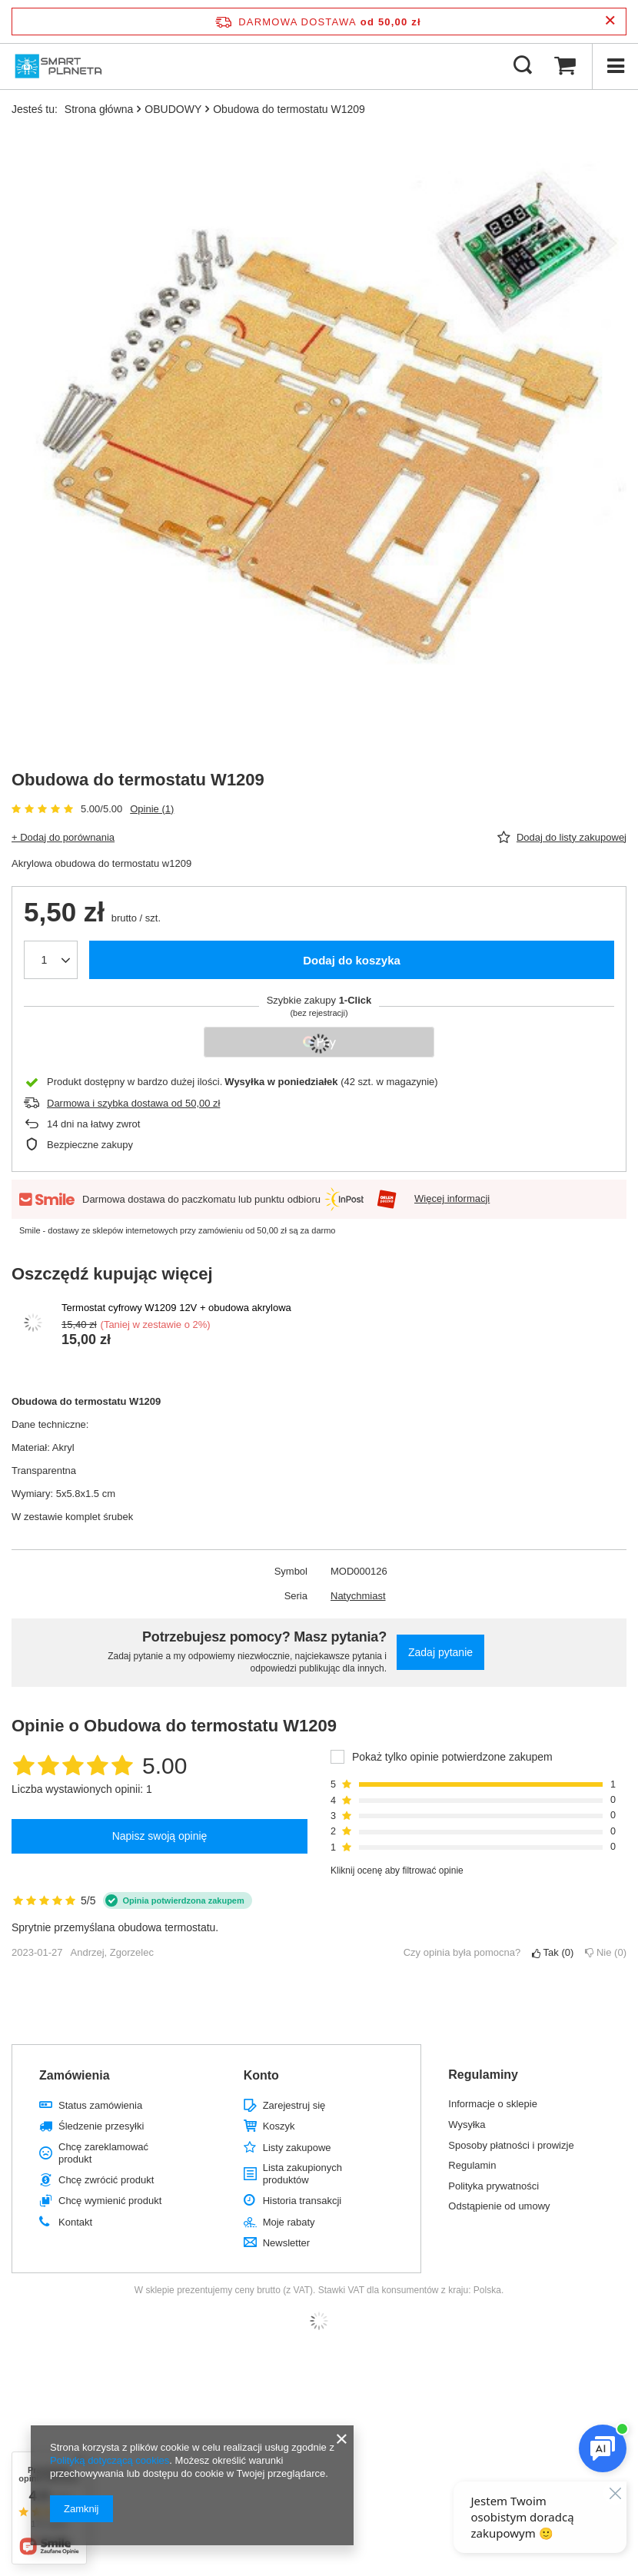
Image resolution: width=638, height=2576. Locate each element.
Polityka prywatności (493, 2186)
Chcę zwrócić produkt (106, 2180)
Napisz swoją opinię (160, 1836)
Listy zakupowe (297, 2147)
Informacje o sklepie (492, 2104)
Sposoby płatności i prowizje (510, 2145)
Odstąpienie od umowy (499, 2206)
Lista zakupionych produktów (302, 2174)
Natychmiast (358, 1596)
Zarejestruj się (294, 2105)
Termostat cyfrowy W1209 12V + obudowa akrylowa (176, 1307)
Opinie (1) (152, 809)
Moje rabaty (289, 2222)
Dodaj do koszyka (351, 960)
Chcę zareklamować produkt (103, 2153)
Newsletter (286, 2243)
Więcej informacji (452, 1198)
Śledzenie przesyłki (101, 2126)
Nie (605, 1952)
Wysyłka (466, 2124)
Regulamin (472, 2165)
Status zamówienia (100, 2105)
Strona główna (99, 109)
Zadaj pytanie (440, 1652)
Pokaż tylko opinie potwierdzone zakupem (452, 1757)
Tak (552, 1952)
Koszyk (279, 2126)
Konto (261, 2075)
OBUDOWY (173, 109)
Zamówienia (74, 2075)
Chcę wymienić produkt (109, 2200)
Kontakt (75, 2222)
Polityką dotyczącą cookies (109, 2460)
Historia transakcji (302, 2200)
